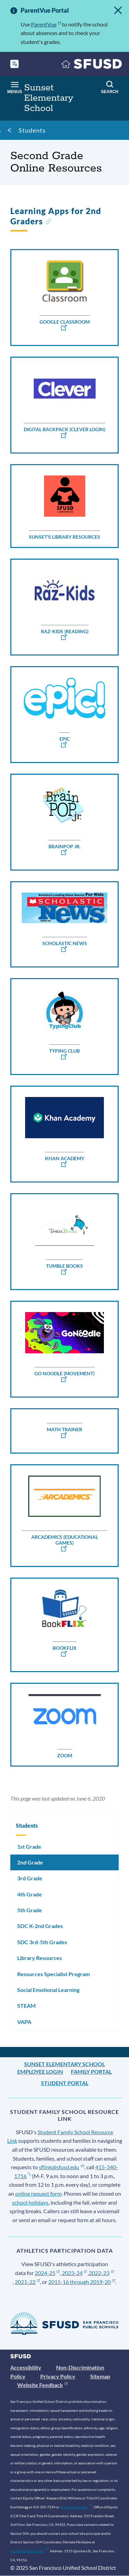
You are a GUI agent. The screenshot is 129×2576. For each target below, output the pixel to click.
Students (32, 130)
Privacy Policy (57, 2376)
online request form (38, 2193)
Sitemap (100, 2376)
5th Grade (29, 1910)
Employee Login (40, 2071)
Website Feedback (42, 2385)
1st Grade (29, 1846)
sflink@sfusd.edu (61, 2167)
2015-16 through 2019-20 (81, 2281)
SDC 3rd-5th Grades (42, 1942)
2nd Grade (30, 1862)
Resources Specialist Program (53, 1974)
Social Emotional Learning (48, 1989)
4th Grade (29, 1894)
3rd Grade (29, 1878)
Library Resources (39, 1958)
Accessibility (25, 2367)
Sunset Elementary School (64, 2064)
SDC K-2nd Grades (40, 1926)
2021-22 (27, 2281)
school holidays (30, 2202)
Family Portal (91, 2071)
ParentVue (46, 24)
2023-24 (74, 2273)
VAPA (24, 2021)
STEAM (26, 2005)
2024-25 (47, 2273)
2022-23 (101, 2273)
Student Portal (64, 2083)
